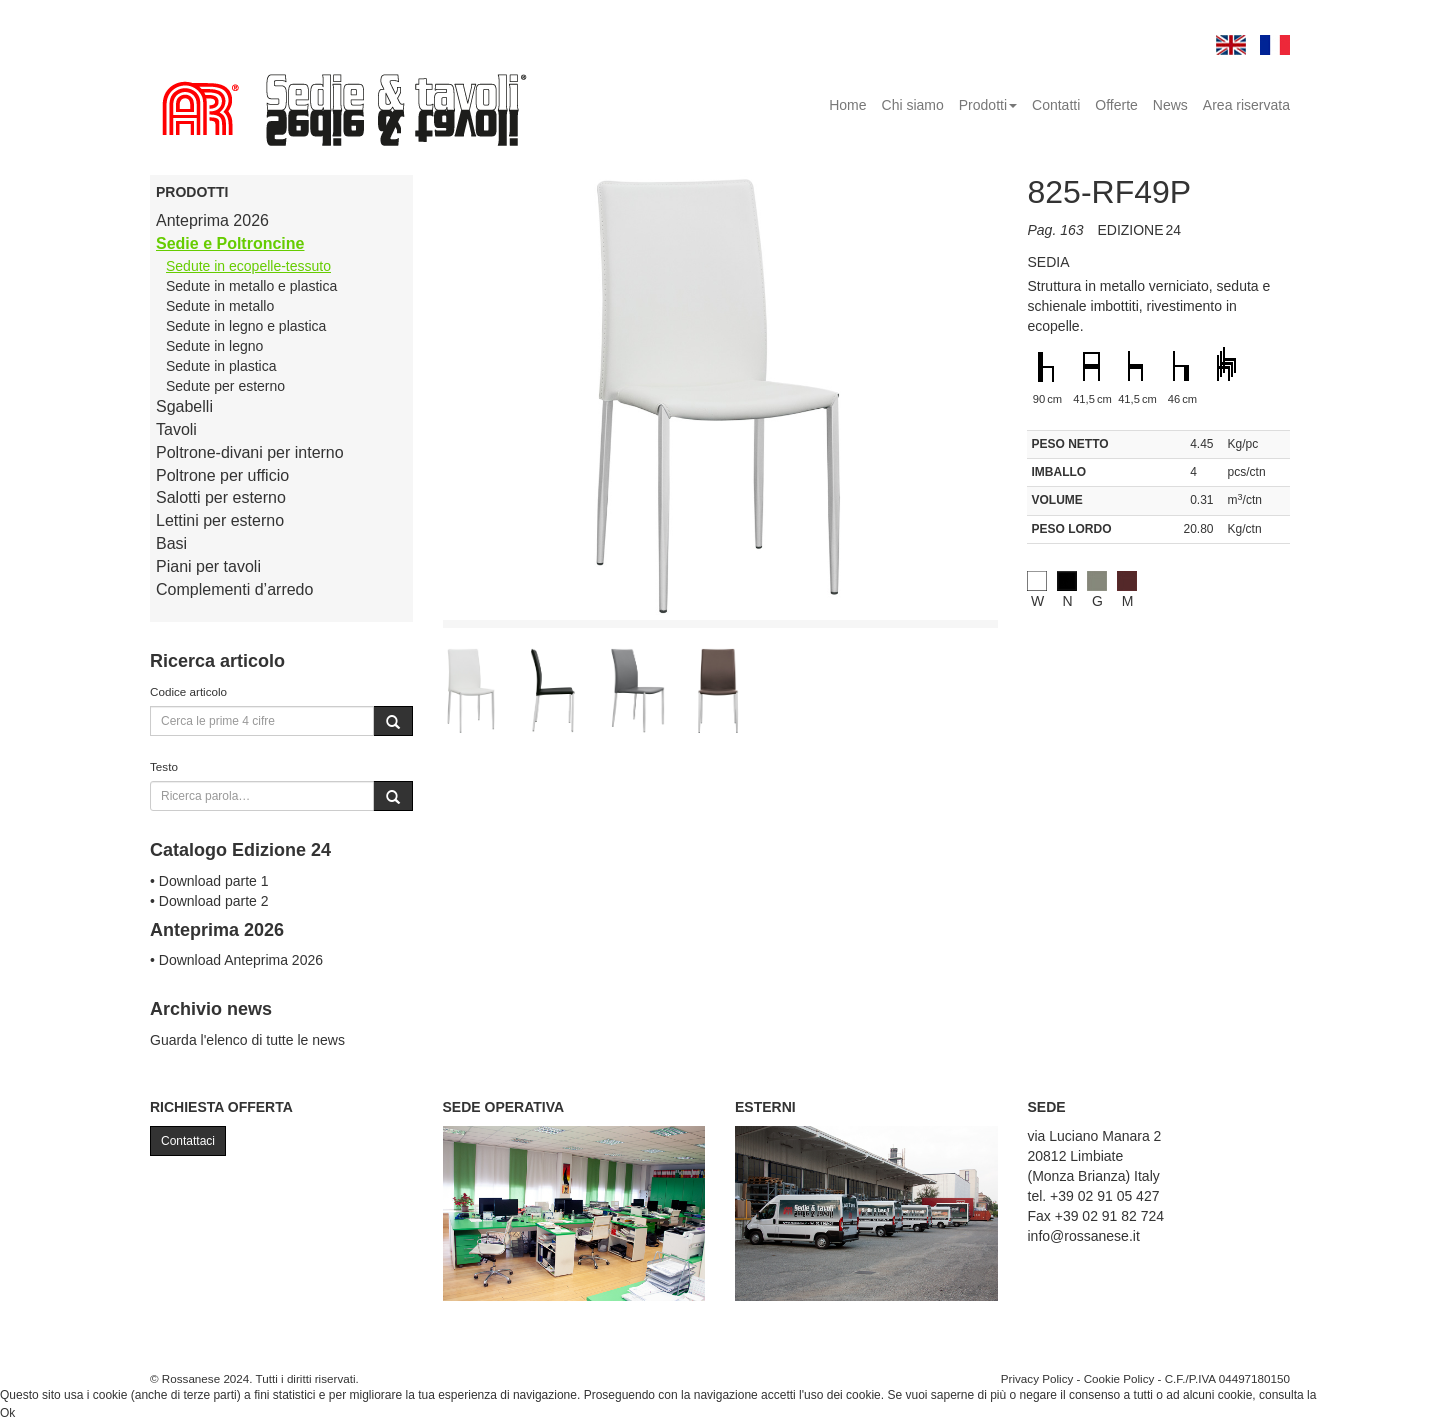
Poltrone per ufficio (222, 475)
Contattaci (188, 1141)
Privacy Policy (1037, 1378)
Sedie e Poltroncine (230, 243)
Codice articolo (188, 691)
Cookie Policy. (1357, 1395)
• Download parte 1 (209, 881)
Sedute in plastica (221, 366)
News (1170, 105)
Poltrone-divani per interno (250, 452)
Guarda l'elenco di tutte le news (247, 1040)
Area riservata (1246, 105)
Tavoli (176, 429)
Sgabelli (184, 406)
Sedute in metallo (220, 306)
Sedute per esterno (225, 386)
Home (847, 105)
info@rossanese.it (1084, 1236)
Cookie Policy (1119, 1378)
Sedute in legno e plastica (246, 326)
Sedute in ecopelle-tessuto (248, 266)
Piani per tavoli (208, 566)
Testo (164, 766)
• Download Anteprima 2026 (236, 960)
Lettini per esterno (220, 520)
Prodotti (988, 105)
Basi (171, 543)
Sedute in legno (214, 346)
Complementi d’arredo (234, 589)
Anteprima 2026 (212, 220)
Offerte (1116, 105)
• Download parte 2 (209, 901)
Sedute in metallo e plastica (251, 286)
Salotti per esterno (221, 497)
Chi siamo (913, 105)
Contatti (1056, 105)
